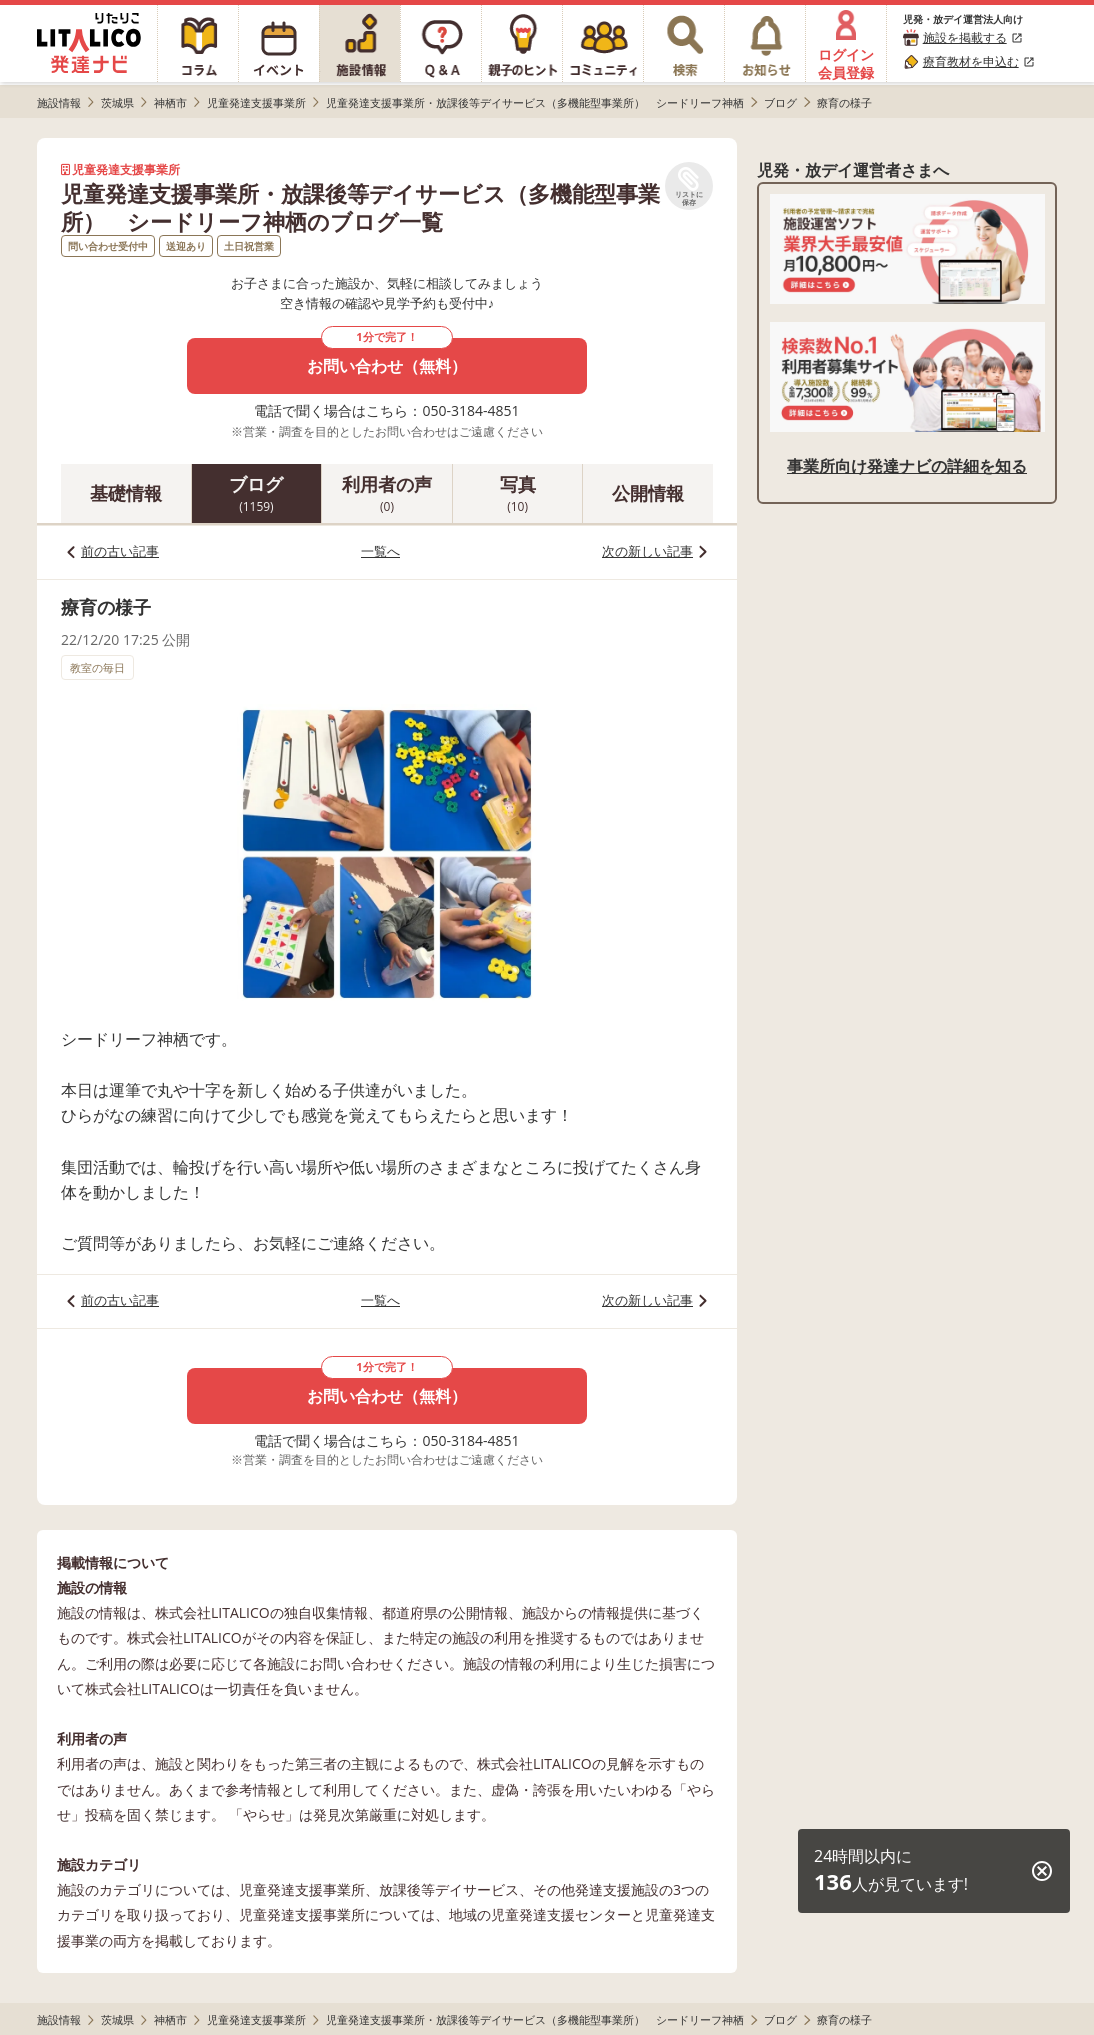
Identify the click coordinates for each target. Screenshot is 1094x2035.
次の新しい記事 (647, 551)
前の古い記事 (120, 551)
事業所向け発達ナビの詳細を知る (907, 466)
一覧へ (380, 551)
